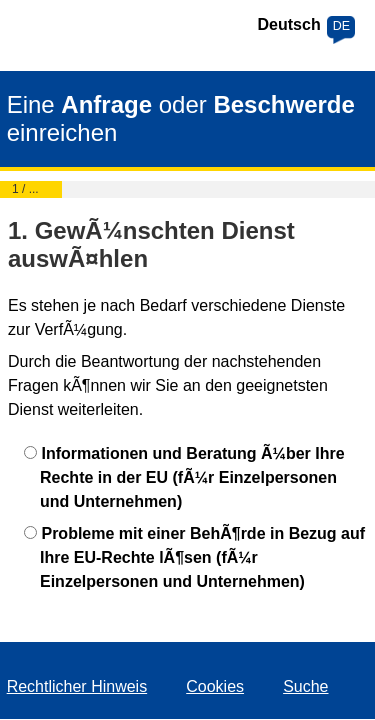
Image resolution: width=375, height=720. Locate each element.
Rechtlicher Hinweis (77, 686)
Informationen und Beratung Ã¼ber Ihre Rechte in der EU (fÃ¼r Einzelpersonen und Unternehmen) (192, 477)
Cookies (215, 686)
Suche (305, 686)
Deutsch (289, 24)
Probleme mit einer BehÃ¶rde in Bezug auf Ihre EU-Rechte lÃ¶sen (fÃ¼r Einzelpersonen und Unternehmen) (202, 557)
